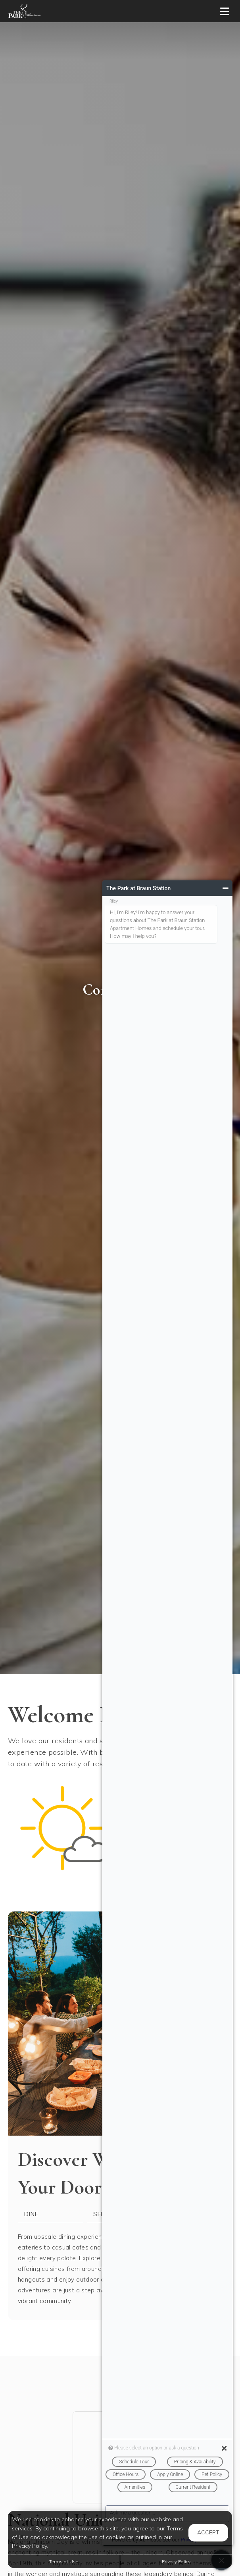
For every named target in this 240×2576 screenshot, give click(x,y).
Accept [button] (208, 2532)
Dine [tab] (31, 2214)
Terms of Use (63, 2561)
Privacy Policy (176, 2561)
